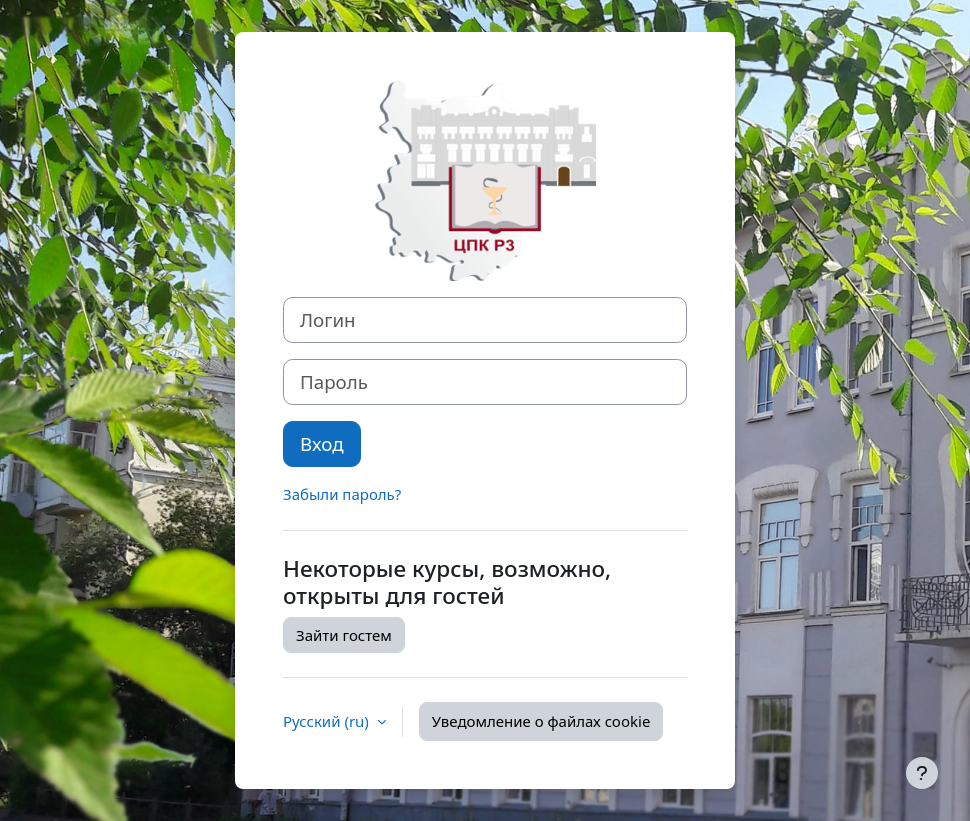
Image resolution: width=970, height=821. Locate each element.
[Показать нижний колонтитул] (922, 773)
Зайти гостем (344, 635)
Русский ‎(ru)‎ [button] (328, 721)
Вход (322, 443)
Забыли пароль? (342, 494)
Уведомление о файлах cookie (541, 721)
